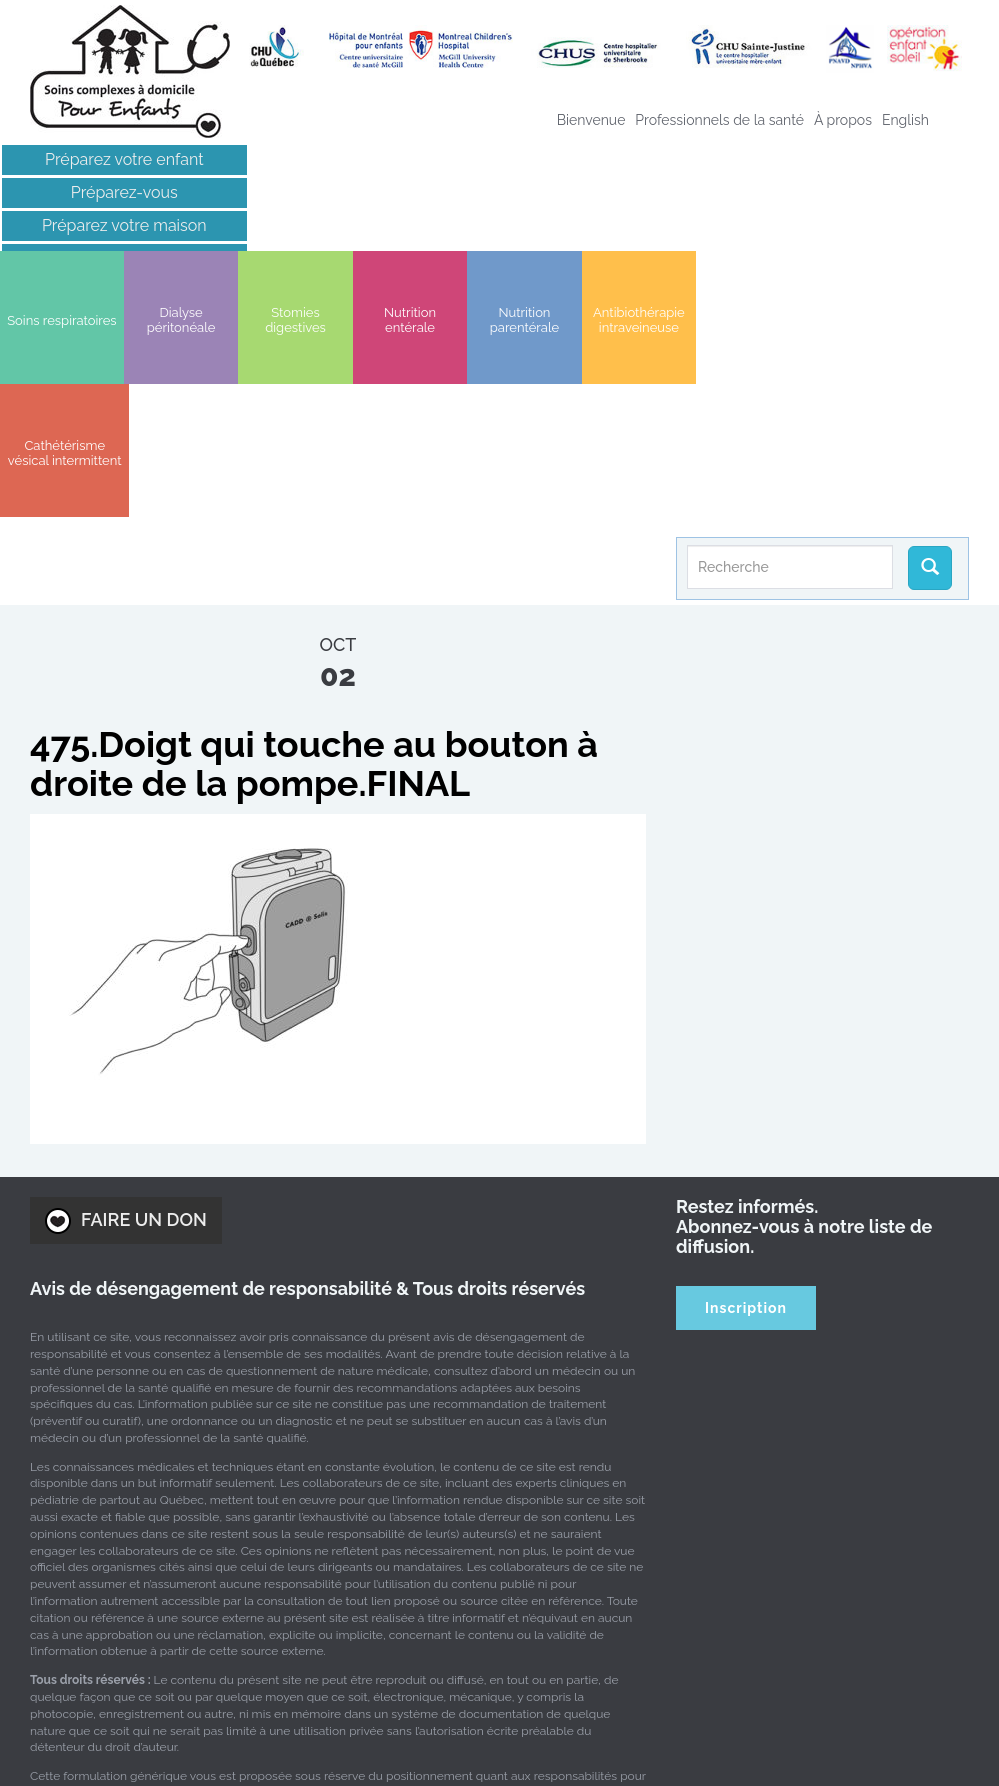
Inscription (746, 1070)
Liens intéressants (115, 258)
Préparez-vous (114, 192)
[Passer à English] (905, 120)
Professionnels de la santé (719, 120)
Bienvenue (591, 120)
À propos (843, 120)
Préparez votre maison (114, 225)
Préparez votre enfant (115, 159)
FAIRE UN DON (126, 983)
